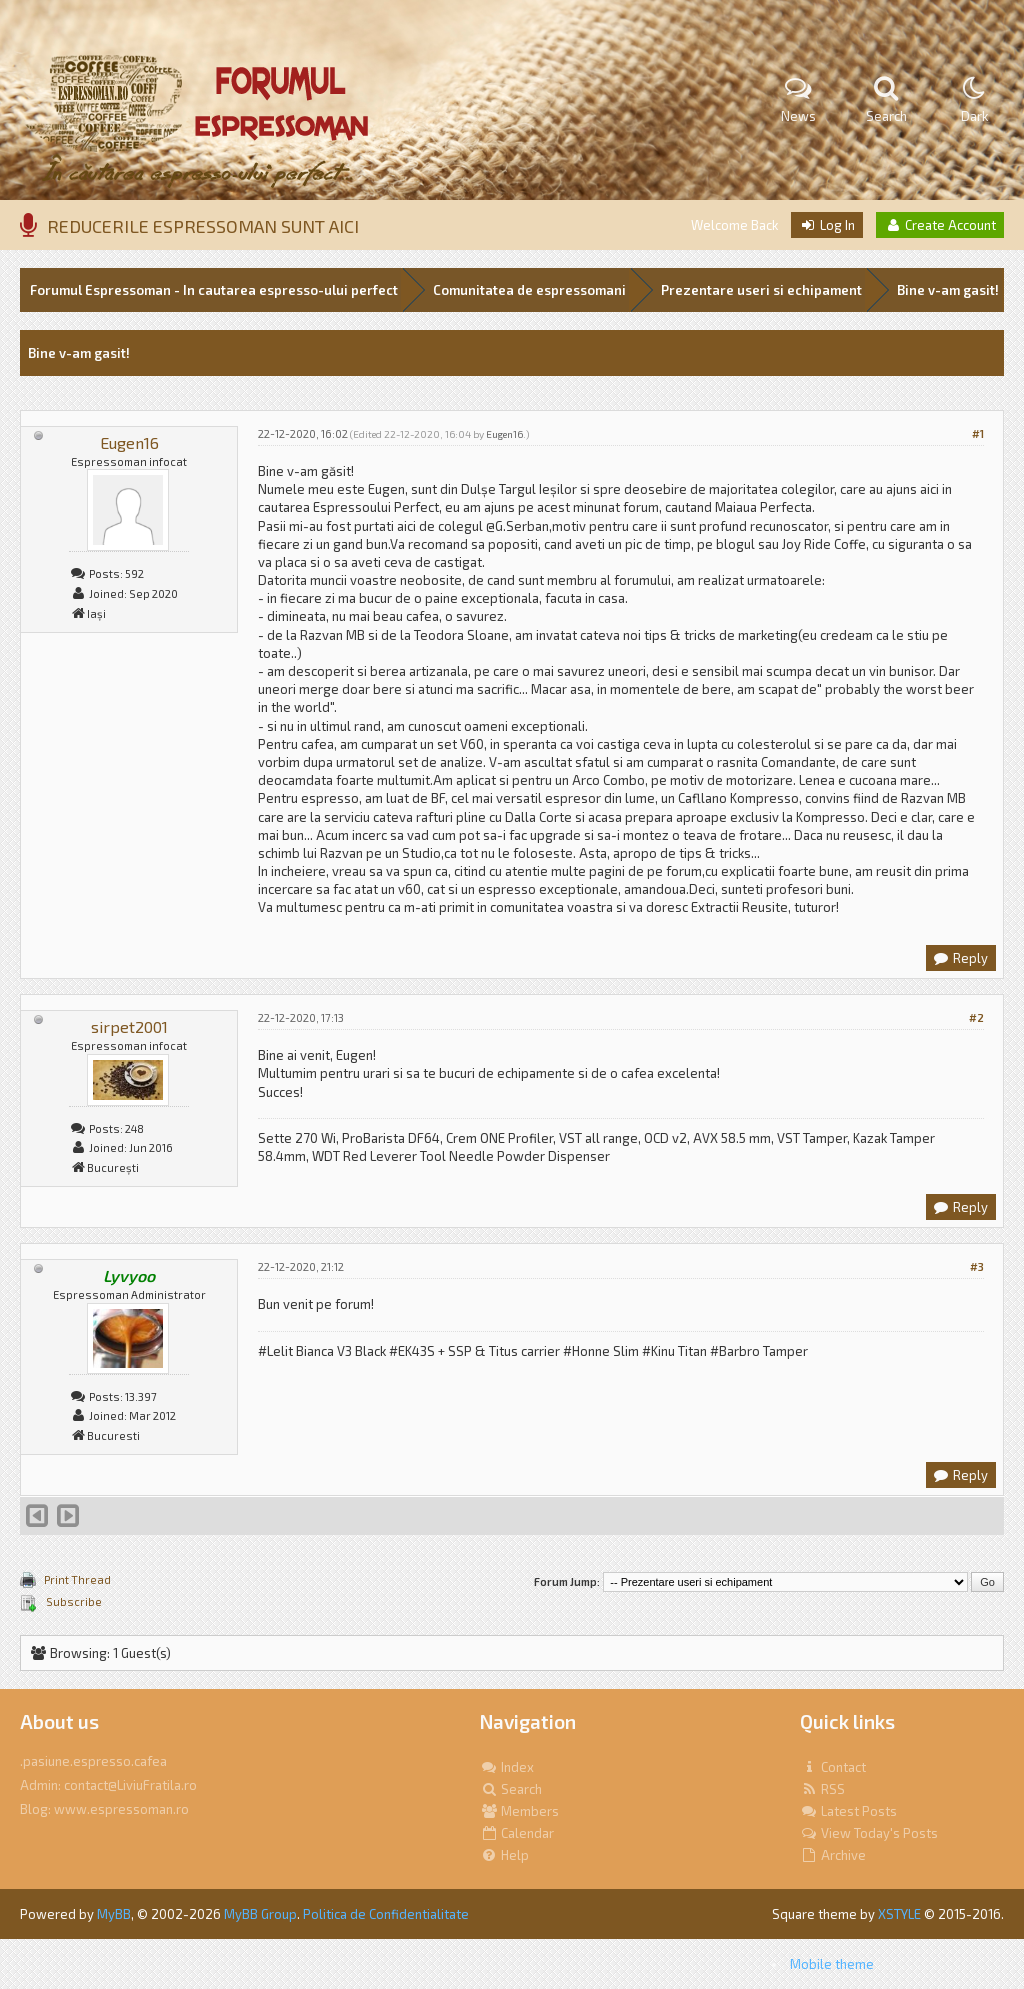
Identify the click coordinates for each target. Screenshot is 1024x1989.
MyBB (114, 1914)
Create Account (940, 225)
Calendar (517, 1833)
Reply (960, 958)
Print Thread (77, 1579)
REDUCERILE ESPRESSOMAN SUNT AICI (203, 226)
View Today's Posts (869, 1833)
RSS (822, 1789)
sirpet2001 (129, 1026)
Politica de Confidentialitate (386, 1914)
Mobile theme (832, 1964)
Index (507, 1767)
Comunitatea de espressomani (529, 290)
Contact (833, 1767)
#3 (977, 1266)
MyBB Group (260, 1914)
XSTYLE (899, 1914)
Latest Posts (848, 1811)
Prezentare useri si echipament (761, 290)
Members (519, 1811)
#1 (978, 433)
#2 (976, 1017)
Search (511, 1789)
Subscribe (73, 1601)
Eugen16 (129, 442)
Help (504, 1855)
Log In (827, 225)
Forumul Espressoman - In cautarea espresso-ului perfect (214, 290)
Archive (833, 1855)
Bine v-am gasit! (948, 290)
